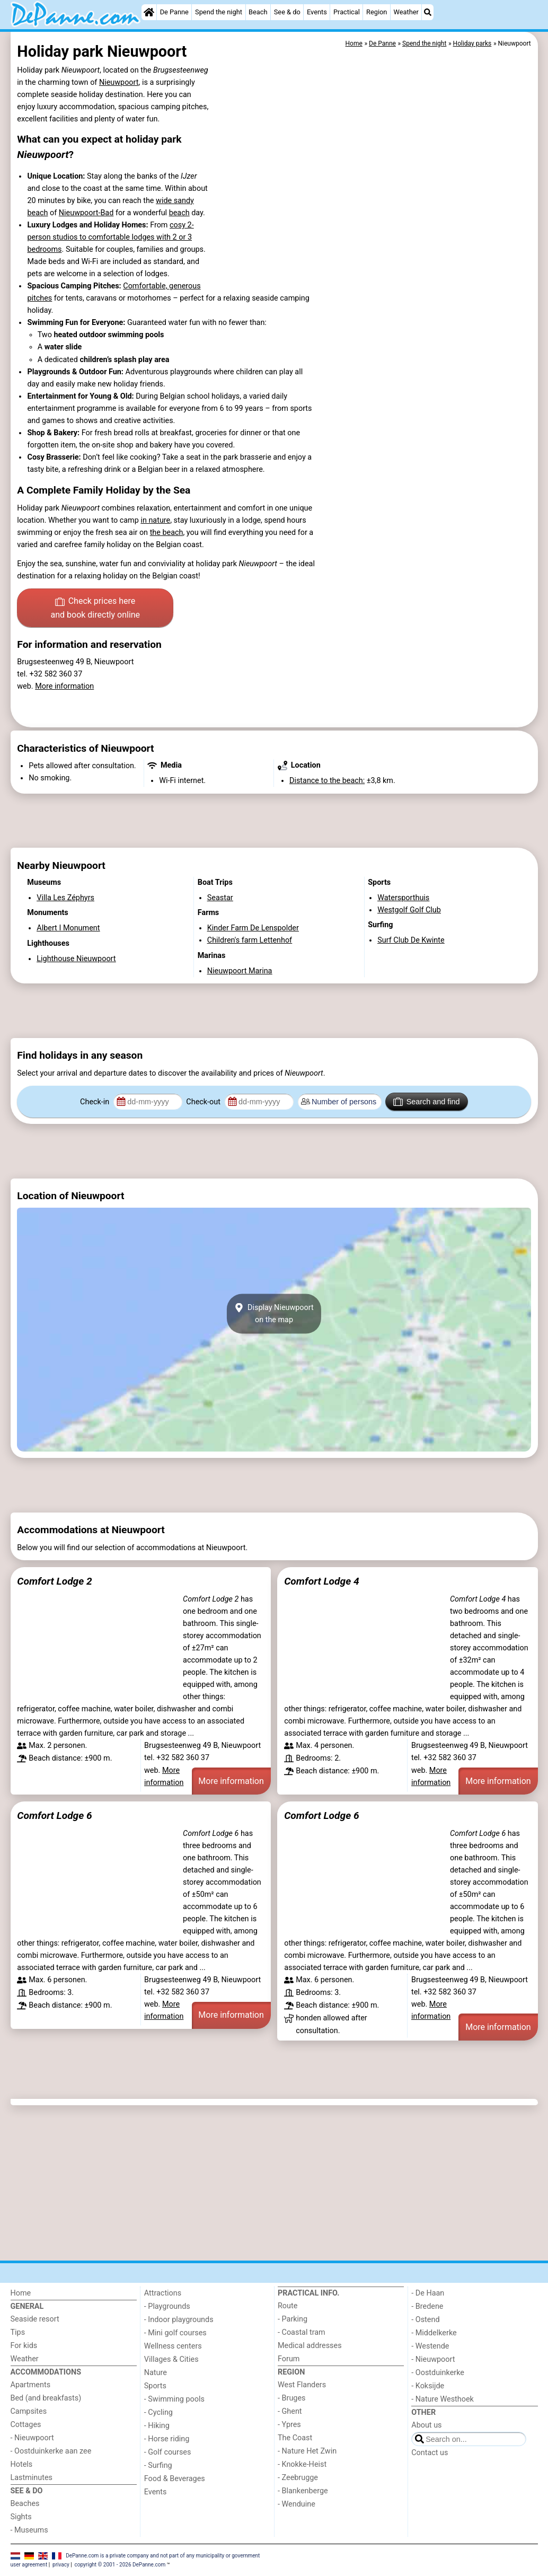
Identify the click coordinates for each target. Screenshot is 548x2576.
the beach (166, 532)
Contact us (429, 2452)
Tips (18, 2332)
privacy (60, 2565)
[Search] (428, 12)
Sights (21, 2516)
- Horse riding (167, 2438)
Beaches (25, 2503)
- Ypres (289, 2424)
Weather (406, 12)
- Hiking (157, 2425)
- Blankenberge (303, 2490)
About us (426, 2425)
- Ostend (425, 2319)
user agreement (29, 2565)
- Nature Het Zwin (307, 2451)
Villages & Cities (171, 2359)
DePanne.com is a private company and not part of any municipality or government (163, 2556)
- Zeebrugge (298, 2477)
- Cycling (158, 2412)
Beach (258, 12)
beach (179, 212)
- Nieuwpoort (32, 2437)
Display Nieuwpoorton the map (273, 1313)
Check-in (95, 1101)
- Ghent (290, 2411)
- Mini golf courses (175, 2332)
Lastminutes (31, 2477)
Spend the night (218, 12)
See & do (287, 12)
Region (376, 12)
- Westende (430, 2346)
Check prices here (95, 608)
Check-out (204, 1101)
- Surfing (158, 2465)
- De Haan (427, 2293)
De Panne (174, 12)
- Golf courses (167, 2452)
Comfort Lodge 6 (54, 1815)
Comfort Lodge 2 (54, 1581)
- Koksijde (427, 2385)
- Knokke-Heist (302, 2464)
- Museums (29, 2530)
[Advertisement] (274, 821)
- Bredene (427, 2306)
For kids (24, 2345)
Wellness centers (173, 2346)
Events (317, 12)
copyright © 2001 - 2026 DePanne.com (120, 2565)
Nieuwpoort (119, 82)
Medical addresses (310, 2345)
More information (64, 686)
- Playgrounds (167, 2306)
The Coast (295, 2437)
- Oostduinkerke (437, 2372)
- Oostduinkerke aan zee (51, 2451)
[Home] (149, 12)
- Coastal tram (301, 2332)
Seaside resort (35, 2319)
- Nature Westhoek (442, 2399)
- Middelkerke (433, 2332)
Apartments (31, 2384)
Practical (346, 12)
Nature (155, 2372)
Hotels (22, 2464)
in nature (155, 520)
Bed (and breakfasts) (46, 2398)
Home (21, 2293)
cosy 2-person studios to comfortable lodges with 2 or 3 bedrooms (110, 237)
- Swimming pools (174, 2399)
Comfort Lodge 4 (321, 1581)
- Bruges (291, 2398)
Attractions (162, 2293)
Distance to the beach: (327, 780)
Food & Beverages (174, 2478)
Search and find (426, 1101)
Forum (288, 2358)
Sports (155, 2385)
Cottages (26, 2424)
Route (287, 2305)
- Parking (292, 2319)
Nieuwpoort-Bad (86, 212)
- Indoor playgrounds (179, 2319)
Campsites (29, 2411)
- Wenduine (296, 2504)
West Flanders (302, 2384)
